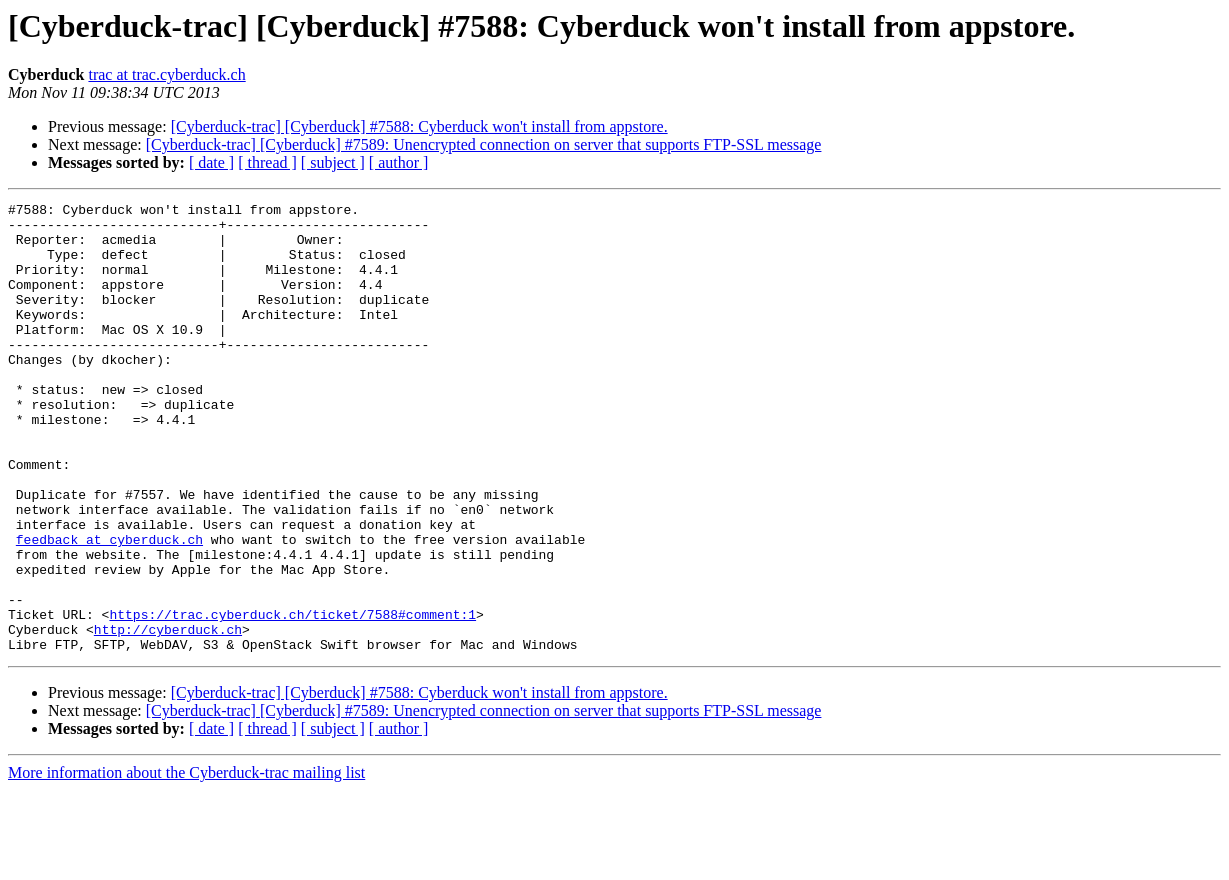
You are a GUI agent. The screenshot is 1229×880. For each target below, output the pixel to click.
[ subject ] (333, 162)
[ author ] (399, 162)
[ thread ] (267, 162)
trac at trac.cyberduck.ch (166, 74)
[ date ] (211, 162)
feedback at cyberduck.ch (109, 608)
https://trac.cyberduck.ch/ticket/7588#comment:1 (292, 698)
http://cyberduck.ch (168, 716)
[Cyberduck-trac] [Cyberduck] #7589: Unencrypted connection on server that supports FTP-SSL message (484, 144)
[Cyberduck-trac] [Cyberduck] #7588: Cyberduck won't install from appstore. (419, 126)
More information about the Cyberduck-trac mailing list (186, 862)
